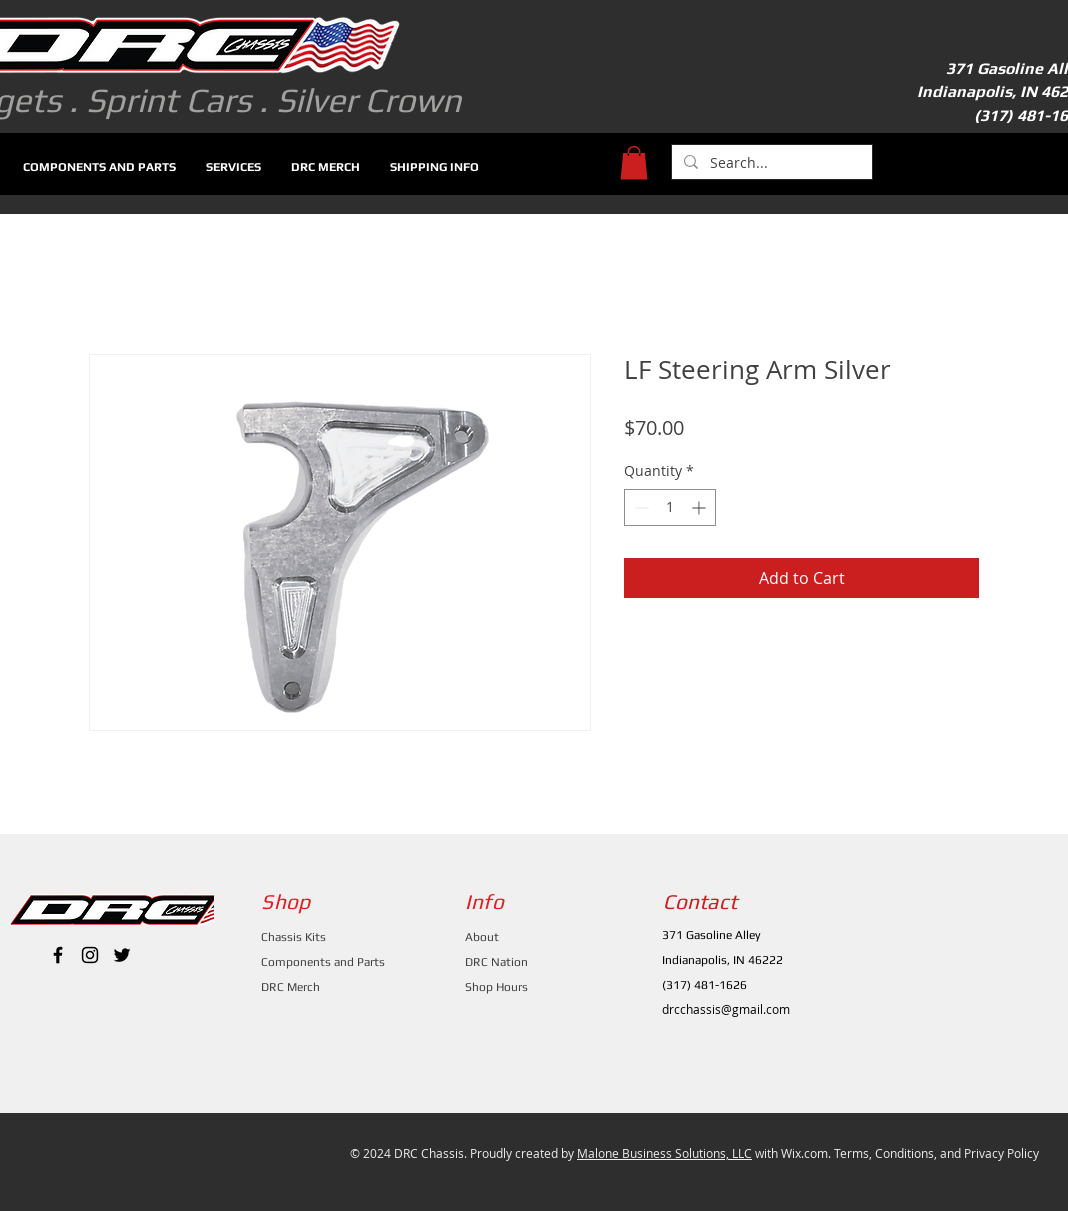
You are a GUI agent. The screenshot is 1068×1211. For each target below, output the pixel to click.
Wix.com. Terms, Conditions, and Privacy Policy (910, 1153)
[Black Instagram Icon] (90, 955)
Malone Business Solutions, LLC (664, 1153)
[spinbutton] (670, 507)
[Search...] (770, 163)
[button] (634, 162)
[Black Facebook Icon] (58, 955)
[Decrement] (639, 507)
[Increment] (700, 507)
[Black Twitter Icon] (122, 955)
